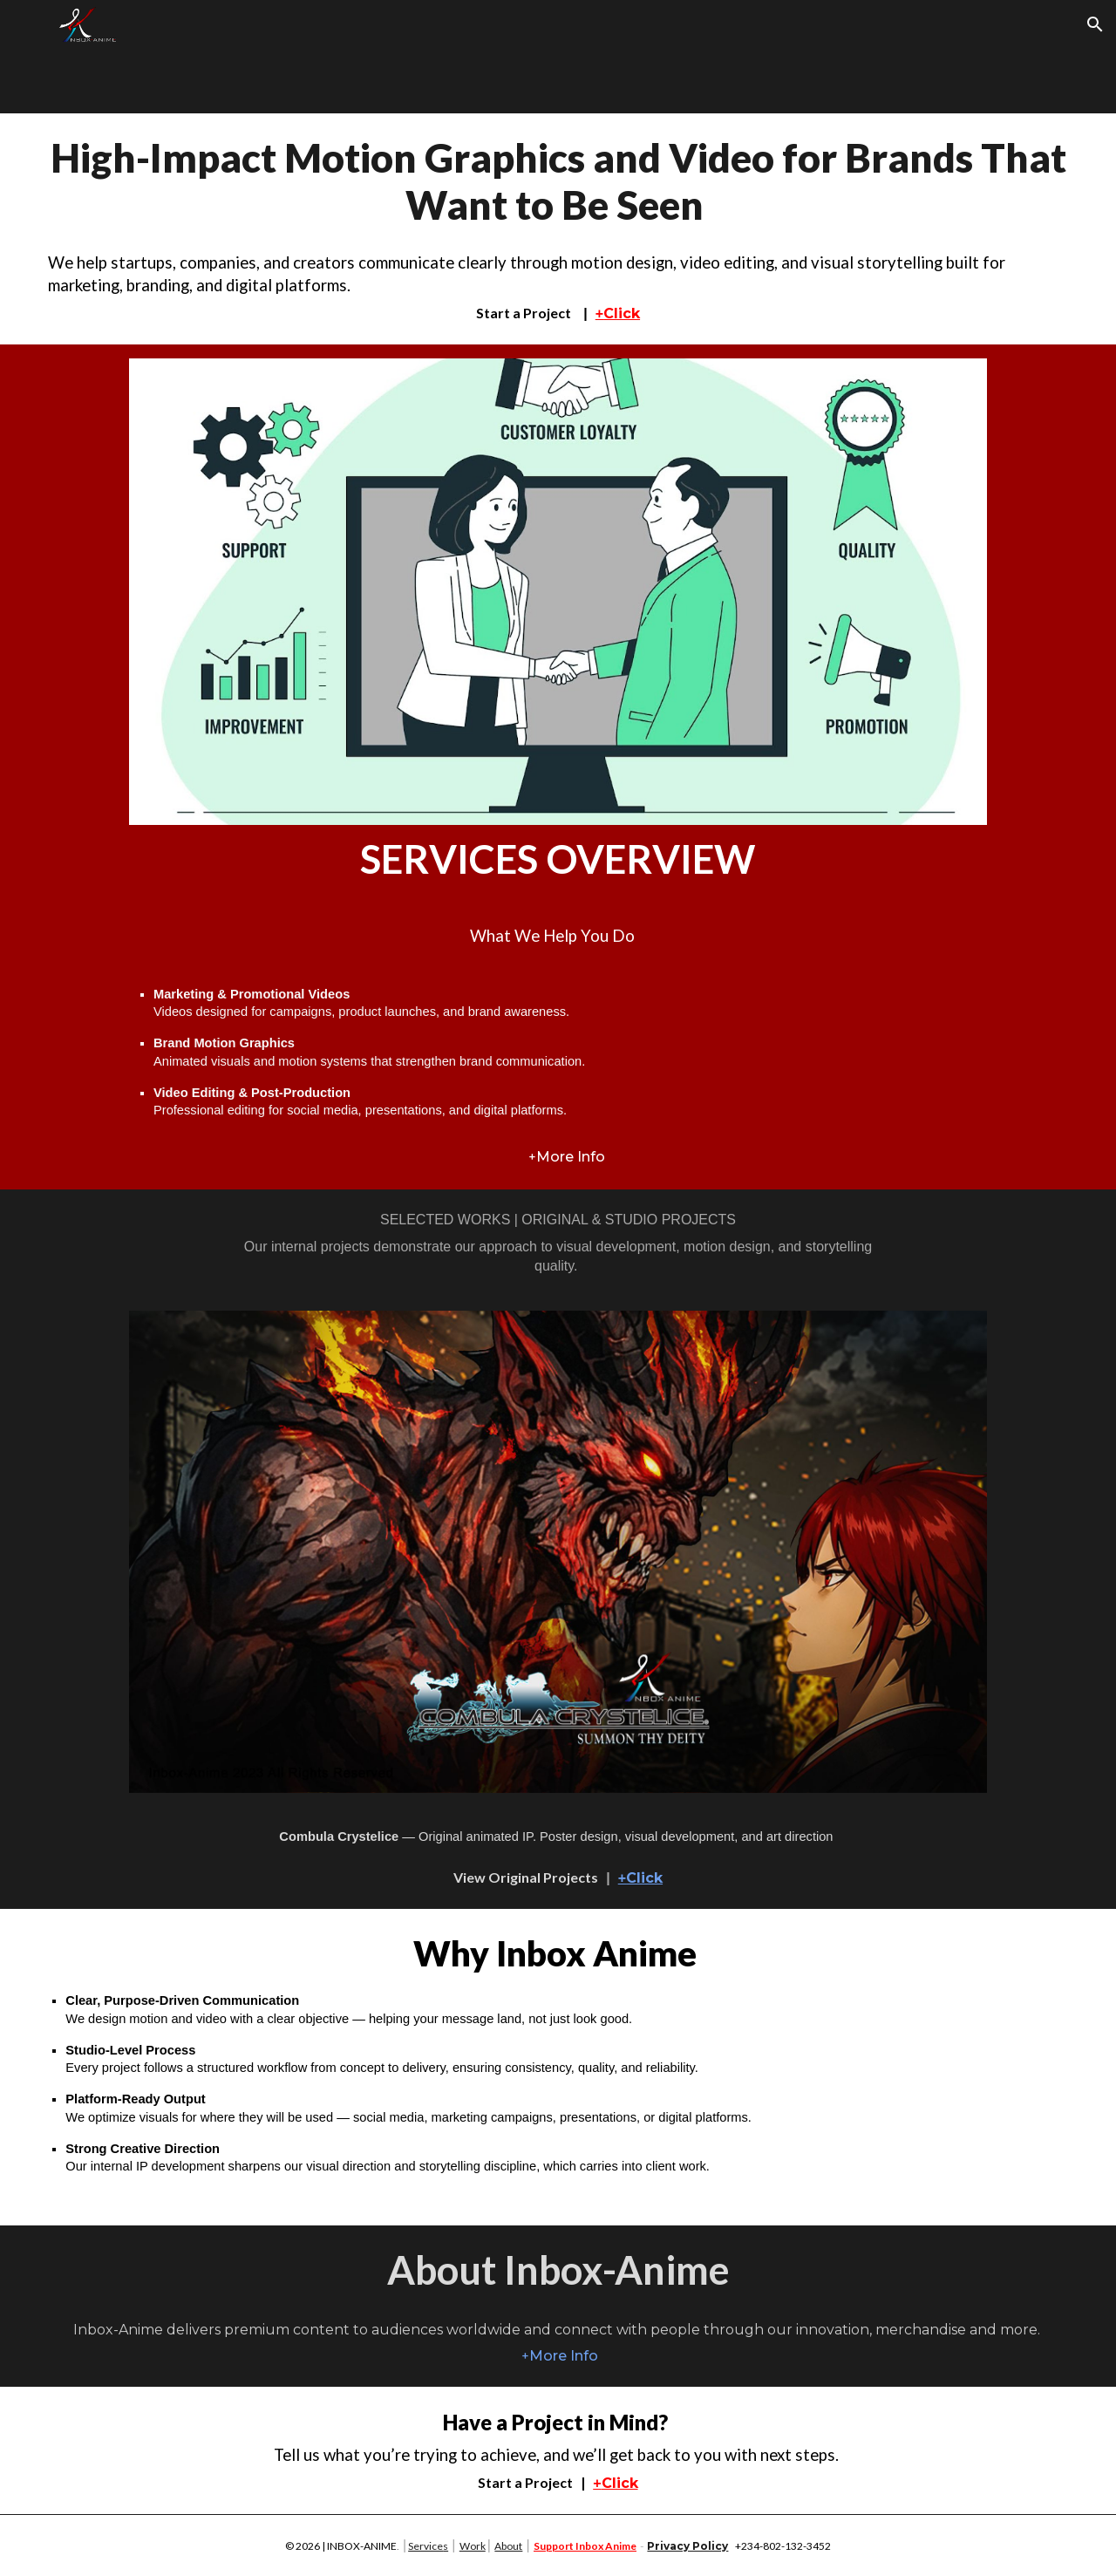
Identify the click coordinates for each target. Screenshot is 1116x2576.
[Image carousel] (558, 1552)
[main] (557, 229)
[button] (1095, 24)
